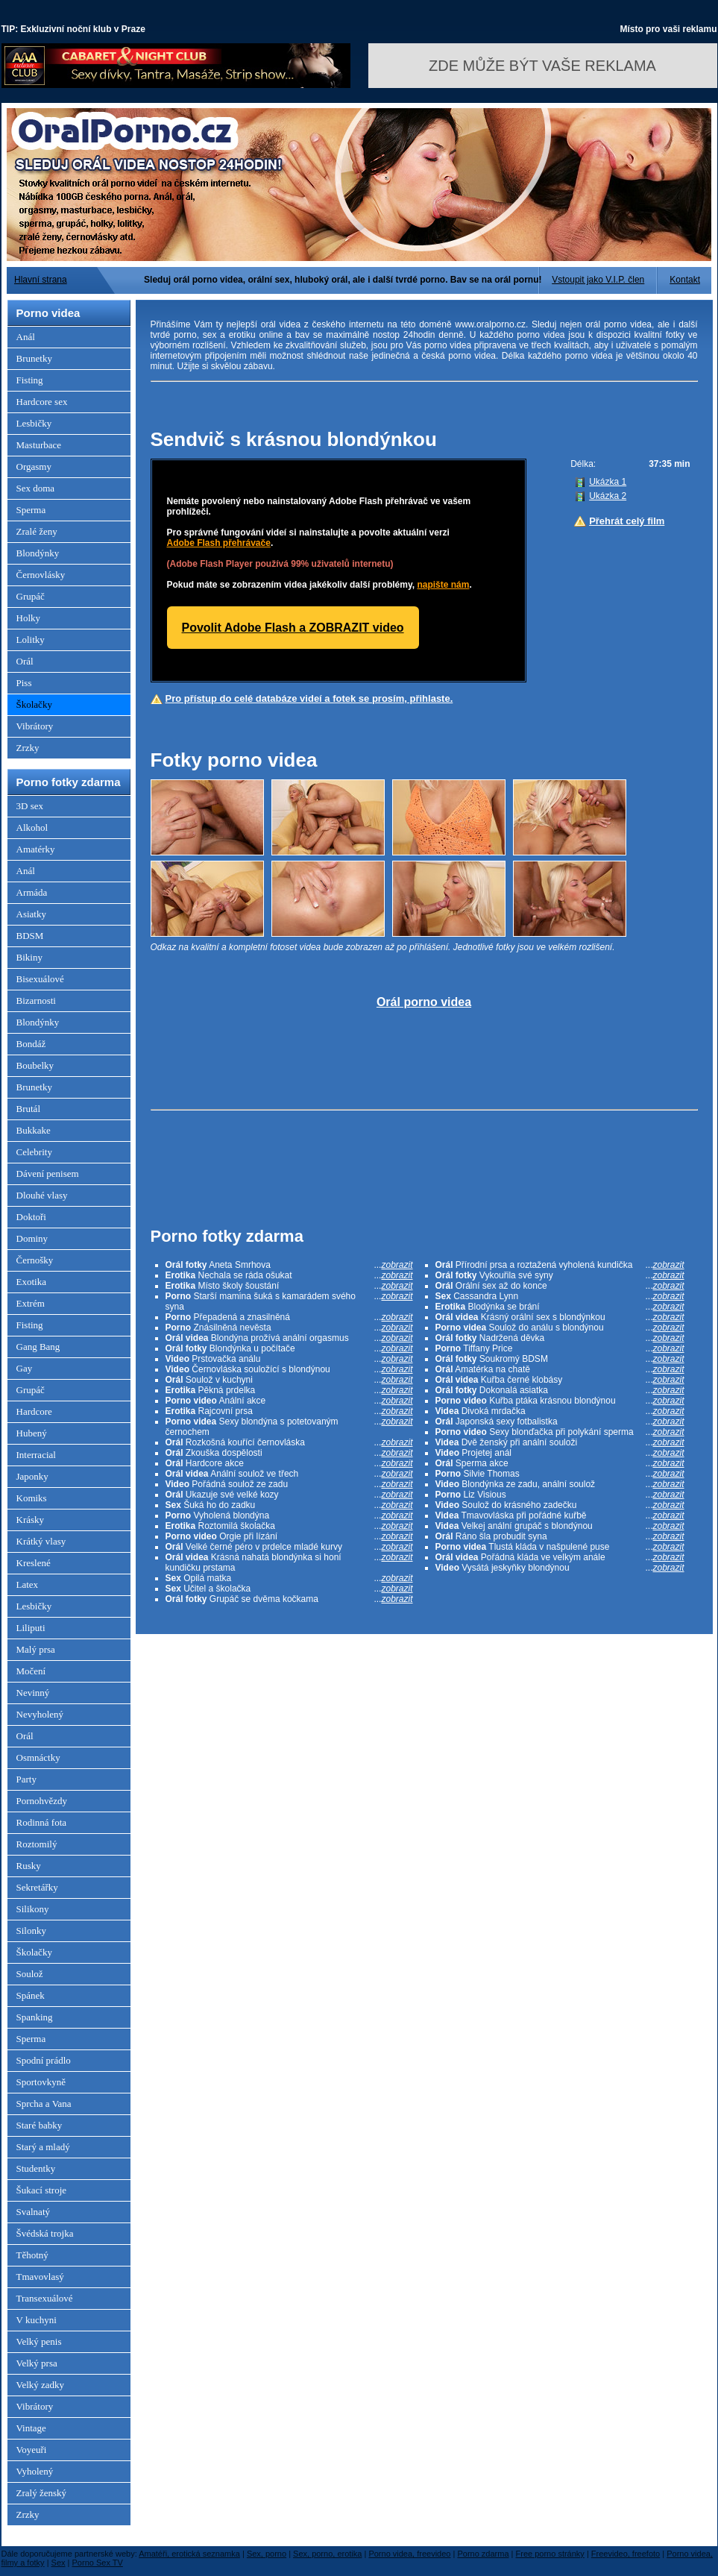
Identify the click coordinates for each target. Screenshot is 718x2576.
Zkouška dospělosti (289, 1453)
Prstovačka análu (289, 1359)
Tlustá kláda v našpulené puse (559, 1547)
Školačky (34, 704)
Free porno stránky (550, 2553)
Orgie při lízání (289, 1536)
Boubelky (35, 1065)
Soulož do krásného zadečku (559, 1505)
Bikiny (29, 957)
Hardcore (34, 1411)
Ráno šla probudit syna (559, 1536)
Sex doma (35, 488)
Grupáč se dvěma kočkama (289, 1599)
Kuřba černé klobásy (559, 1380)
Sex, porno (266, 2553)
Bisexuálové (40, 978)
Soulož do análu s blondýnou (559, 1327)
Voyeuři (31, 2449)
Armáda (32, 892)
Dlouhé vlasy (42, 1195)
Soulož (29, 1973)
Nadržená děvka (559, 1338)
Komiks (31, 1498)
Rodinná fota (41, 1822)
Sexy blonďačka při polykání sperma (559, 1432)
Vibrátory (35, 726)
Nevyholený (40, 1714)
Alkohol (32, 827)
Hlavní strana (40, 279)
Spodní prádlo (43, 2060)
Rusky (28, 1865)
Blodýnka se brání (559, 1306)
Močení (31, 1671)
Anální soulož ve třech (289, 1473)
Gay (24, 1368)
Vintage (31, 2428)
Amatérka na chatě (559, 1369)
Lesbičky (34, 423)
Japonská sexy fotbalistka (559, 1421)
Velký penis (39, 2341)
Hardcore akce (289, 1463)
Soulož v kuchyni (289, 1380)
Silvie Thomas (559, 1473)
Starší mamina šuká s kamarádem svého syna (289, 1301)
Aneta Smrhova (289, 1265)
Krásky (30, 1519)
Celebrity (34, 1151)
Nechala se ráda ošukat (289, 1275)
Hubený (31, 1433)
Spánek (30, 1995)
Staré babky (39, 2125)
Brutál (28, 1108)
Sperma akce (559, 1463)
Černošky (35, 1260)
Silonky (31, 1930)
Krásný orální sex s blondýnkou (559, 1317)
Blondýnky (38, 553)
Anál (25, 336)
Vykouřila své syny (559, 1275)
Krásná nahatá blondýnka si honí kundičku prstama (289, 1562)
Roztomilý (36, 1844)
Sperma (31, 509)
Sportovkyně (41, 2081)
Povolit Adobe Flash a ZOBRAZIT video (293, 627)
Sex (58, 2562)
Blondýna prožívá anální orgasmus (289, 1338)
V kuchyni (36, 2319)
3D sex (29, 805)
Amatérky (35, 849)
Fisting (29, 380)
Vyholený (35, 2471)
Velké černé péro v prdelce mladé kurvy (289, 1547)
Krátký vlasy (41, 1541)
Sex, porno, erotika (327, 2553)
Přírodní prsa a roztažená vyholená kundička (559, 1265)
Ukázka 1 (607, 482)
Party (26, 1779)
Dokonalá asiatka (559, 1390)
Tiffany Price (559, 1348)
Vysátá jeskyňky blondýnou (559, 1567)
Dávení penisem (47, 1173)
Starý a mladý (43, 2146)
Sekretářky (37, 1887)
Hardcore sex (42, 401)
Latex (27, 1584)
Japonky (32, 1476)
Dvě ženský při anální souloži (559, 1442)
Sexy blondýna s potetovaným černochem (289, 1426)
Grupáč (30, 596)
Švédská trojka (45, 2233)
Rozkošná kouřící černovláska (289, 1442)
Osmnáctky (38, 1757)
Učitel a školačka (289, 1588)
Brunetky (34, 358)
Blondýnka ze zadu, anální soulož (559, 1484)
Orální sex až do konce (559, 1286)
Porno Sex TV (97, 2562)
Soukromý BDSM (559, 1359)
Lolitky (30, 639)
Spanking (34, 2017)
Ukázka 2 (607, 496)
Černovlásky (41, 574)
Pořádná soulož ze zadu (289, 1484)
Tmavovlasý (40, 2276)
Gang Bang (38, 1346)
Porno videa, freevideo (409, 2553)
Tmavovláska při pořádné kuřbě (559, 1515)
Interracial (36, 1454)
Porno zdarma (482, 2553)
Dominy (32, 1238)
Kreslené (33, 1562)
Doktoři (31, 1216)
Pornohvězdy (42, 1800)
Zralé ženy (36, 531)
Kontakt (685, 279)
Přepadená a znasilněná (289, 1317)
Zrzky (28, 747)
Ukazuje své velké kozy (289, 1494)
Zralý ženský (41, 2492)
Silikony (32, 1908)
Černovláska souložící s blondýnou (289, 1369)
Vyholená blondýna (289, 1515)
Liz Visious (559, 1494)
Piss (24, 682)
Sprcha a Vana (44, 2103)
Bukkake (33, 1130)
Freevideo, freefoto (625, 2553)
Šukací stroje (41, 2190)
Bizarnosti (36, 1000)
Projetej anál (559, 1453)
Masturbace (39, 444)
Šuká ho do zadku (289, 1505)
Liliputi (30, 1627)
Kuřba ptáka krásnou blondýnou (559, 1400)
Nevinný (33, 1692)
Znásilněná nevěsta (289, 1327)
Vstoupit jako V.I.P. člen (598, 279)
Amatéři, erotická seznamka (189, 2553)
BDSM (30, 935)
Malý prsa (35, 1649)
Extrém (30, 1303)
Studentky (36, 2168)
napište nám (443, 584)
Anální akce (289, 1400)
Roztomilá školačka (289, 1526)
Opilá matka (289, 1578)
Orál (25, 661)
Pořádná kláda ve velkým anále (559, 1557)
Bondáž (31, 1043)
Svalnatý (33, 2211)
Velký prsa (36, 2363)
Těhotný (32, 2255)
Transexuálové (44, 2298)
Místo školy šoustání (289, 1286)
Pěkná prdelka (289, 1390)
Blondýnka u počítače (289, 1348)
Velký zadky (40, 2384)
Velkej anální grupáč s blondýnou (559, 1526)
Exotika (31, 1281)
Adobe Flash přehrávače (219, 543)
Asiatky (31, 914)
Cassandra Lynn (559, 1296)
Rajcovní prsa (289, 1411)
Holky (28, 617)
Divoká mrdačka (559, 1411)
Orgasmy (33, 466)
